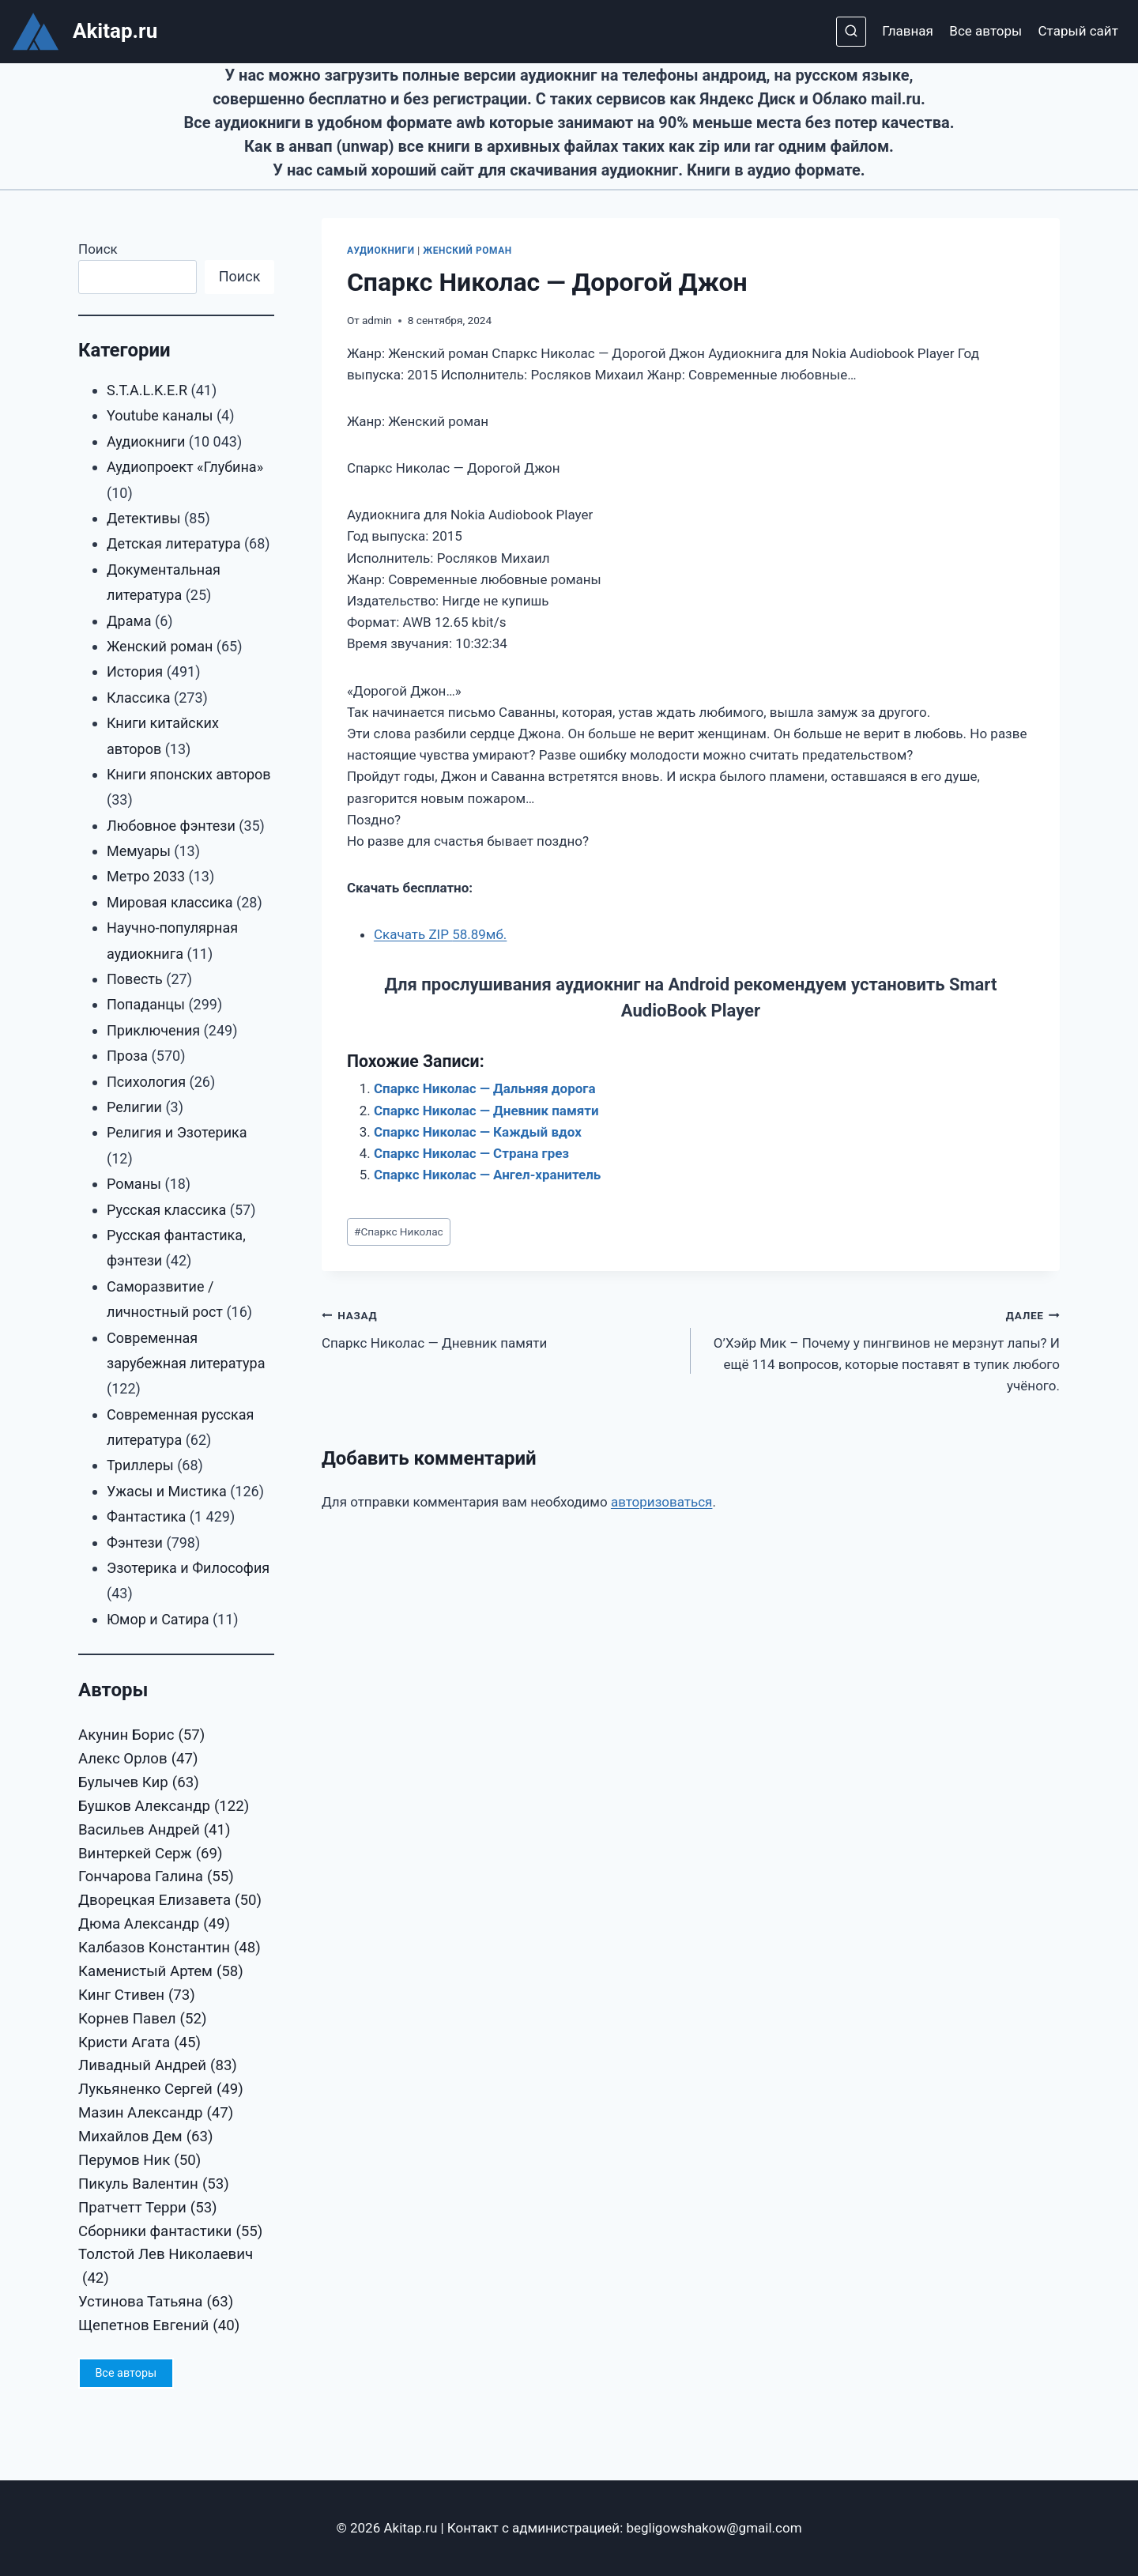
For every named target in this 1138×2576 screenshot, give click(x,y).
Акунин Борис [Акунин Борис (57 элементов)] (141, 1736)
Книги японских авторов (189, 774)
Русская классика (166, 1209)
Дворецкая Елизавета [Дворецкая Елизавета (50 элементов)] (170, 1901)
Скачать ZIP (440, 934)
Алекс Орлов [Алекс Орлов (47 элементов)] (138, 1759)
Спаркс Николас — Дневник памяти (486, 1110)
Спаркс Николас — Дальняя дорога (485, 1088)
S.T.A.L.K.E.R (147, 390)
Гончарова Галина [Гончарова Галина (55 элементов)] (156, 1877)
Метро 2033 (146, 876)
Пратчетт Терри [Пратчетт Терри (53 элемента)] (147, 2208)
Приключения (153, 1030)
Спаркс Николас (398, 1231)
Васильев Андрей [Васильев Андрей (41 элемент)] (154, 1830)
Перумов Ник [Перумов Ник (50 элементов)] (139, 2161)
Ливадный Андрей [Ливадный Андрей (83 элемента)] (157, 2066)
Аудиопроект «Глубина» (185, 466)
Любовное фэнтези (171, 825)
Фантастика (146, 1516)
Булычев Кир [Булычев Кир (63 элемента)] (138, 1783)
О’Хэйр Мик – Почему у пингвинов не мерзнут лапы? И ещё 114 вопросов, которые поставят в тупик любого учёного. (882, 1349)
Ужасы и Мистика (167, 1491)
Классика (139, 697)
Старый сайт (1078, 31)
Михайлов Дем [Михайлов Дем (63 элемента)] (145, 2137)
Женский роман (467, 250)
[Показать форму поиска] (851, 32)
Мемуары (139, 851)
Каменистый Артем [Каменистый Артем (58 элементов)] (160, 1972)
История (135, 671)
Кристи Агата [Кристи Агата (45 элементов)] (139, 2043)
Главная (907, 31)
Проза (127, 1055)
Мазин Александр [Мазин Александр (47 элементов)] (155, 2113)
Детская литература (173, 543)
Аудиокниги (381, 250)
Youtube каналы (160, 415)
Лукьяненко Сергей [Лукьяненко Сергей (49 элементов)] (160, 2090)
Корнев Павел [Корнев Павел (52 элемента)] (142, 2019)
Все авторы (985, 31)
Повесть (135, 979)
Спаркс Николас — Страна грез (471, 1153)
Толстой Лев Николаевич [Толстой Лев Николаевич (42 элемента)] (165, 2268)
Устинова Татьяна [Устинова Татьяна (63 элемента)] (155, 2302)
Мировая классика (170, 902)
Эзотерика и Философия (188, 1568)
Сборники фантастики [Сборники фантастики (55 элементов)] (170, 2232)
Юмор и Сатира (158, 1619)
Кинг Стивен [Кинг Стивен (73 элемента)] (136, 1996)
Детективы (144, 518)
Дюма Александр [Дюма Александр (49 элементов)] (154, 1925)
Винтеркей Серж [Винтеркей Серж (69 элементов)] (150, 1854)
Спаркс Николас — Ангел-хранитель (487, 1174)
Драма (129, 621)
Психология (146, 1081)
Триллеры (140, 1465)
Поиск (98, 249)
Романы (134, 1183)
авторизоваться (662, 1502)
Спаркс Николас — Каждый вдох (478, 1132)
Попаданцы (146, 1004)
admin (377, 320)
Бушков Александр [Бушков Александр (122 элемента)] (163, 1807)
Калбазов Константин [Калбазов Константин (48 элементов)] (169, 1948)
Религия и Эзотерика (177, 1132)
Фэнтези (135, 1542)
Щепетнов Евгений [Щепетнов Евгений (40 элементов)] (158, 2326)
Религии (134, 1107)
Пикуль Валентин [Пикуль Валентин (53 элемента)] (153, 2185)
